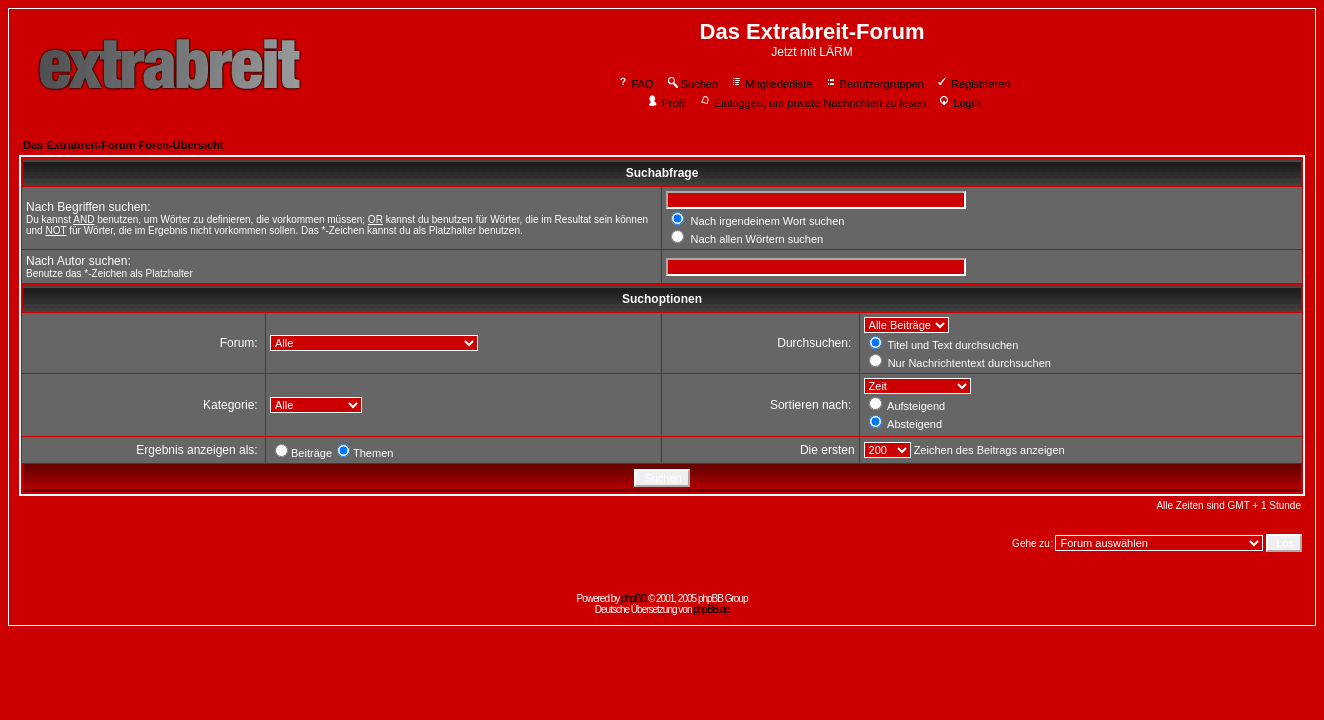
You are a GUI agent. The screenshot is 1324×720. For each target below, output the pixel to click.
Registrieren (973, 84)
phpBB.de (711, 609)
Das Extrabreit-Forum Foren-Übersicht (123, 145)
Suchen (692, 84)
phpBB (633, 598)
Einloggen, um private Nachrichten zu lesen (812, 103)
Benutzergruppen (874, 84)
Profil (667, 103)
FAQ (635, 84)
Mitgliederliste (771, 84)
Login (959, 103)
